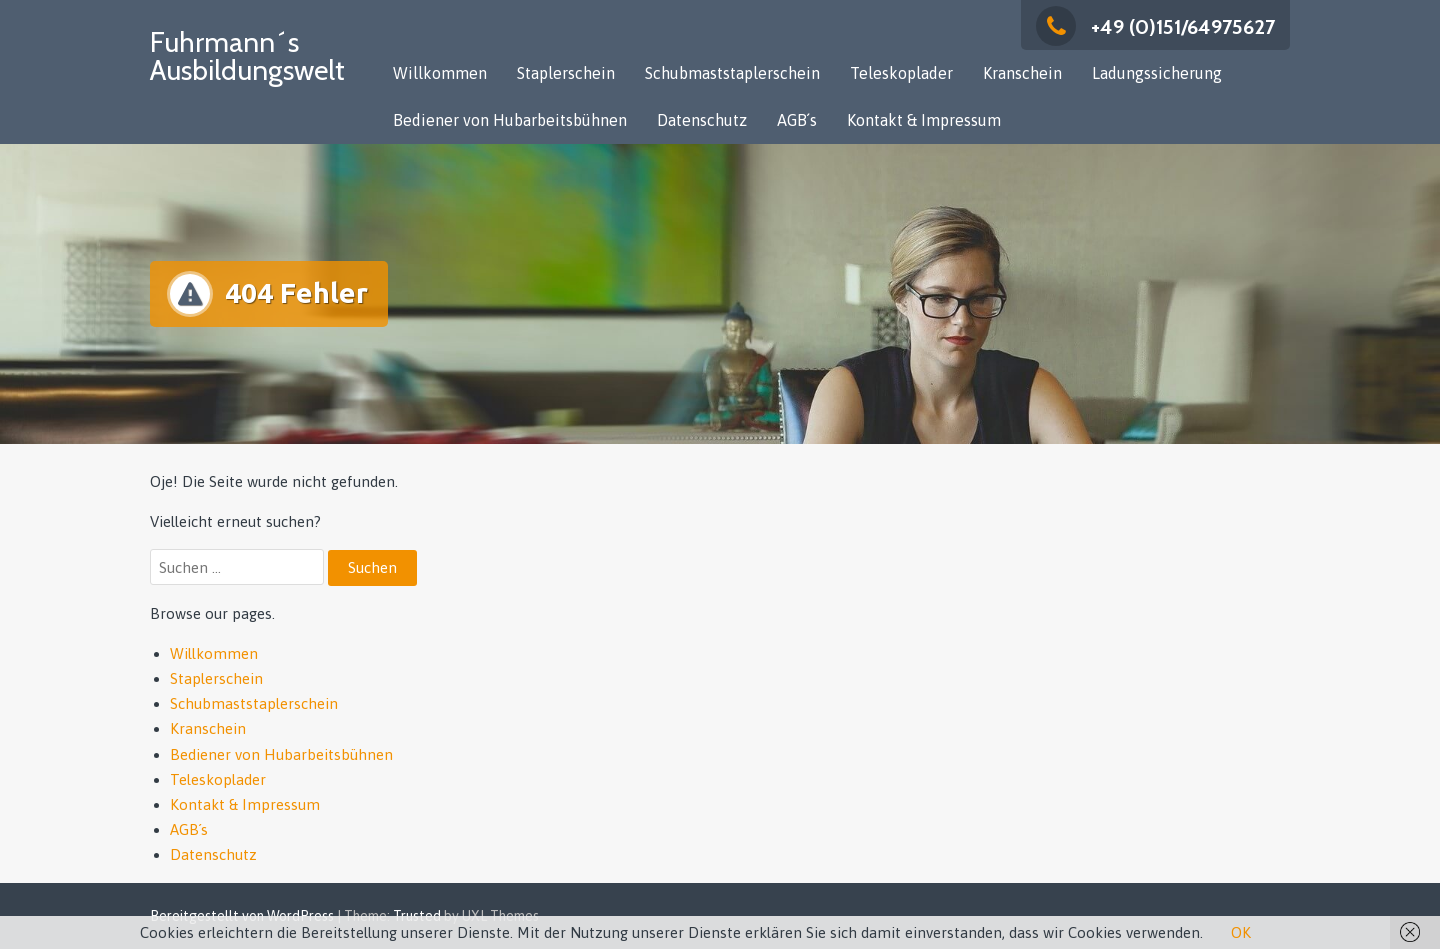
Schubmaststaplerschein (732, 73)
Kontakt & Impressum (924, 120)
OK (1241, 932)
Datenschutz (702, 120)
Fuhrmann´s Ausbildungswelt (247, 56)
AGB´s (797, 120)
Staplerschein (566, 73)
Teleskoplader (901, 73)
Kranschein (1022, 73)
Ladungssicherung (1157, 73)
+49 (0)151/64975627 (1155, 27)
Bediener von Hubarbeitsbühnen (510, 120)
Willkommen (440, 73)
